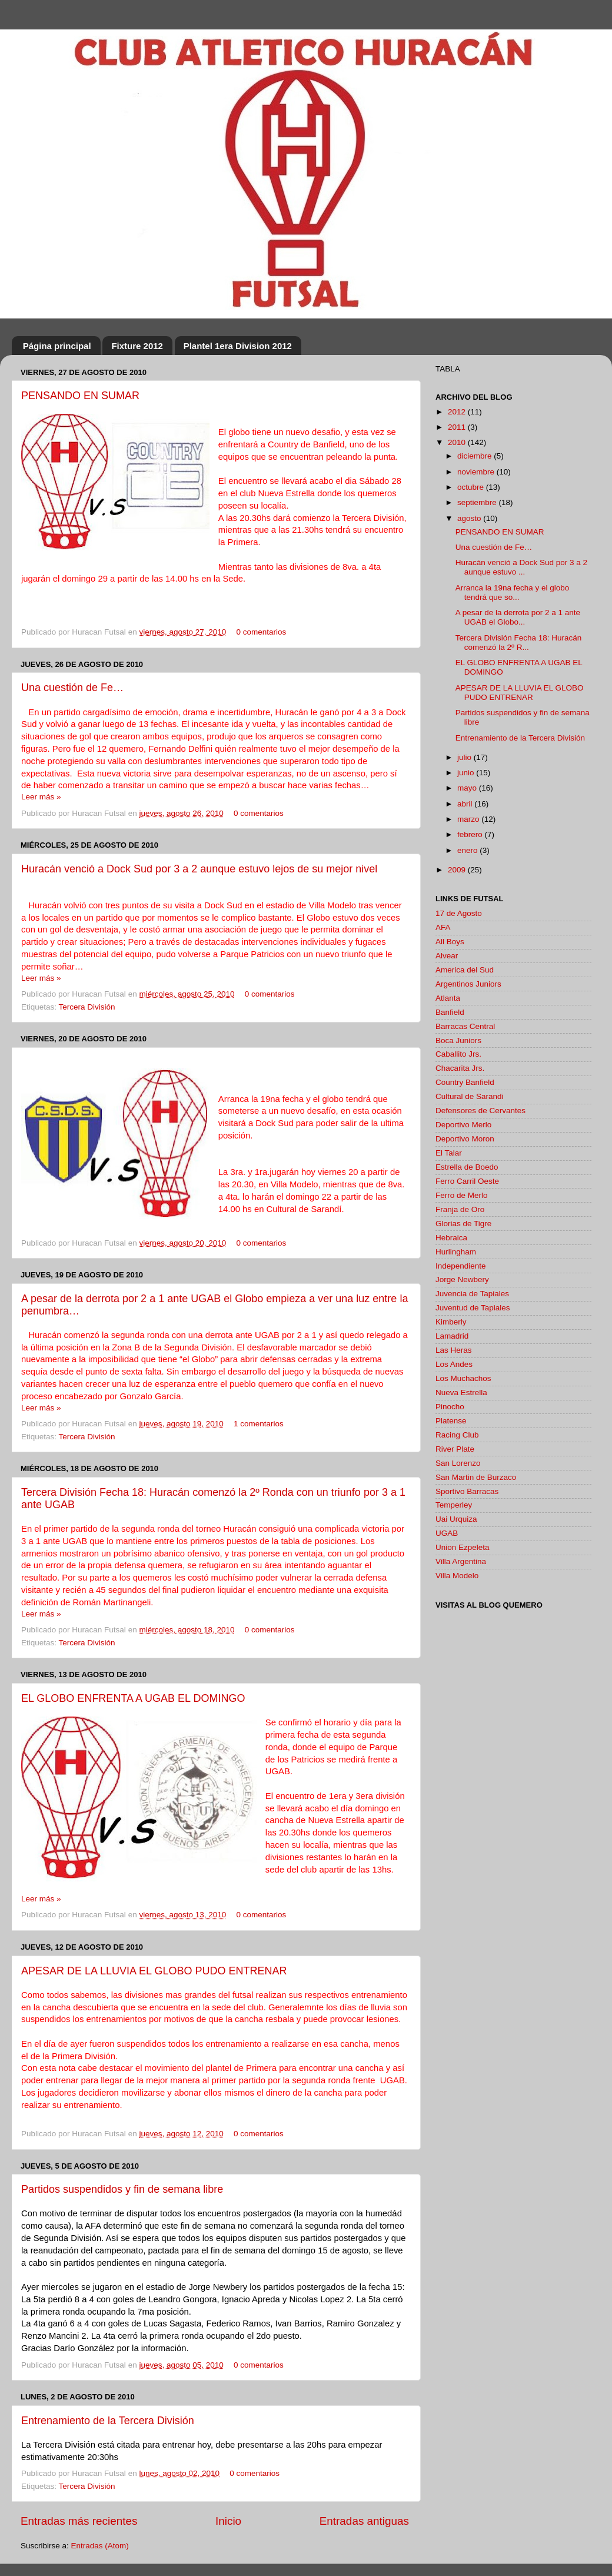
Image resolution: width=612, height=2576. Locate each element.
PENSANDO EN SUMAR (80, 395)
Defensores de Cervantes (480, 1110)
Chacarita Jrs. (459, 1068)
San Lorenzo (458, 1463)
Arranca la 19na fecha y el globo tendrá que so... (512, 592)
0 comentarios (262, 632)
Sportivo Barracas (466, 1491)
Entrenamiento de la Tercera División (107, 2420)
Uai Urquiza (456, 1519)
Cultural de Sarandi (469, 1096)
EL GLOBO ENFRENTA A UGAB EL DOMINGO (133, 1698)
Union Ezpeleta (462, 1547)
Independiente (460, 1266)
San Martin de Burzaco (475, 1477)
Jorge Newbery (462, 1279)
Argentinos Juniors (468, 984)
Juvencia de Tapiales (472, 1293)
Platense (451, 1420)
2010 (458, 442)
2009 (458, 869)
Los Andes (454, 1364)
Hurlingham (455, 1251)
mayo (468, 788)
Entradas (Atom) (100, 2545)
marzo (469, 819)
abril (465, 803)
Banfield (449, 1012)
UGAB (446, 1533)
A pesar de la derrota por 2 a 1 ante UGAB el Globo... (517, 617)
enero (468, 850)
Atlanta (447, 998)
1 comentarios (259, 1423)
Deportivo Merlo (463, 1124)
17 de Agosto (458, 913)
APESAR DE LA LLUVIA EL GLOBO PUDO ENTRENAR (154, 1971)
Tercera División (87, 1006)
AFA (443, 927)
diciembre (475, 456)
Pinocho (449, 1406)
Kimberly (451, 1321)
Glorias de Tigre (463, 1223)
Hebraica (451, 1237)
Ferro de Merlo (461, 1195)
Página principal (57, 346)
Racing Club (457, 1434)
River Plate (454, 1449)
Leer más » (41, 796)
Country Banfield (464, 1082)
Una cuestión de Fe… (72, 687)
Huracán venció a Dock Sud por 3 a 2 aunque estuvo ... (521, 567)
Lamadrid (451, 1336)
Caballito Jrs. (458, 1054)
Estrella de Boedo (466, 1167)
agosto (470, 518)
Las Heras (453, 1350)
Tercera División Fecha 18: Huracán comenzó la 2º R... (518, 642)
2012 (458, 411)
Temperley (453, 1505)
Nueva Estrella (461, 1392)
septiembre (478, 502)
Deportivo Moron (464, 1138)
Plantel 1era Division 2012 (238, 346)
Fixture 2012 (137, 346)
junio (466, 772)
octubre (471, 487)
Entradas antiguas (364, 2521)
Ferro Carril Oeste (467, 1181)
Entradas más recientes (79, 2521)
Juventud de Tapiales (472, 1307)
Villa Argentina (460, 1561)
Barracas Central (465, 1026)
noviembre (477, 471)
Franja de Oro (459, 1209)
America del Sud (464, 969)
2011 (458, 427)
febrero (471, 834)
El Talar (448, 1152)
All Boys (449, 941)
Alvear (446, 955)
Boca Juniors (458, 1040)
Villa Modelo (456, 1575)
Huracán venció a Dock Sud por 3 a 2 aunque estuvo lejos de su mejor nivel (199, 869)
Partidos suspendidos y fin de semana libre (122, 2189)
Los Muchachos (463, 1378)
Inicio (228, 2521)
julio (465, 757)
